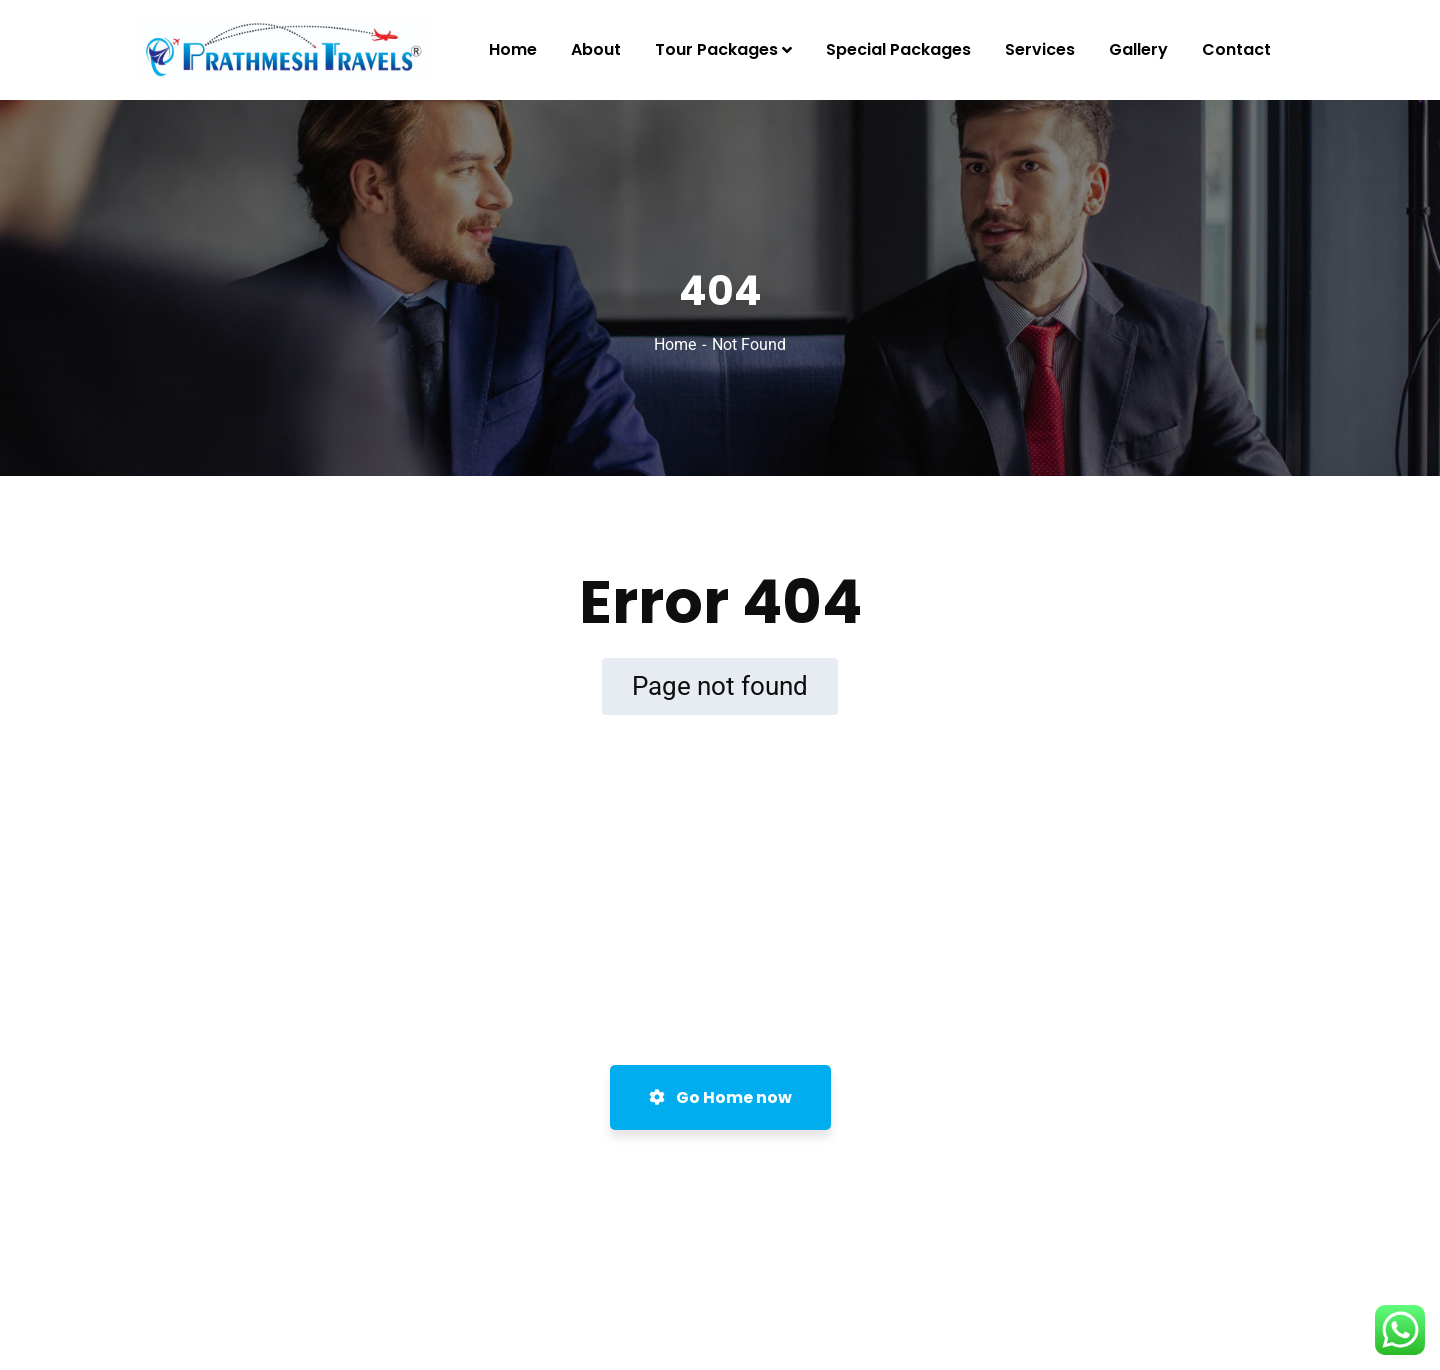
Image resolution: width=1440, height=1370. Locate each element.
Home (675, 344)
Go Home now (720, 1097)
